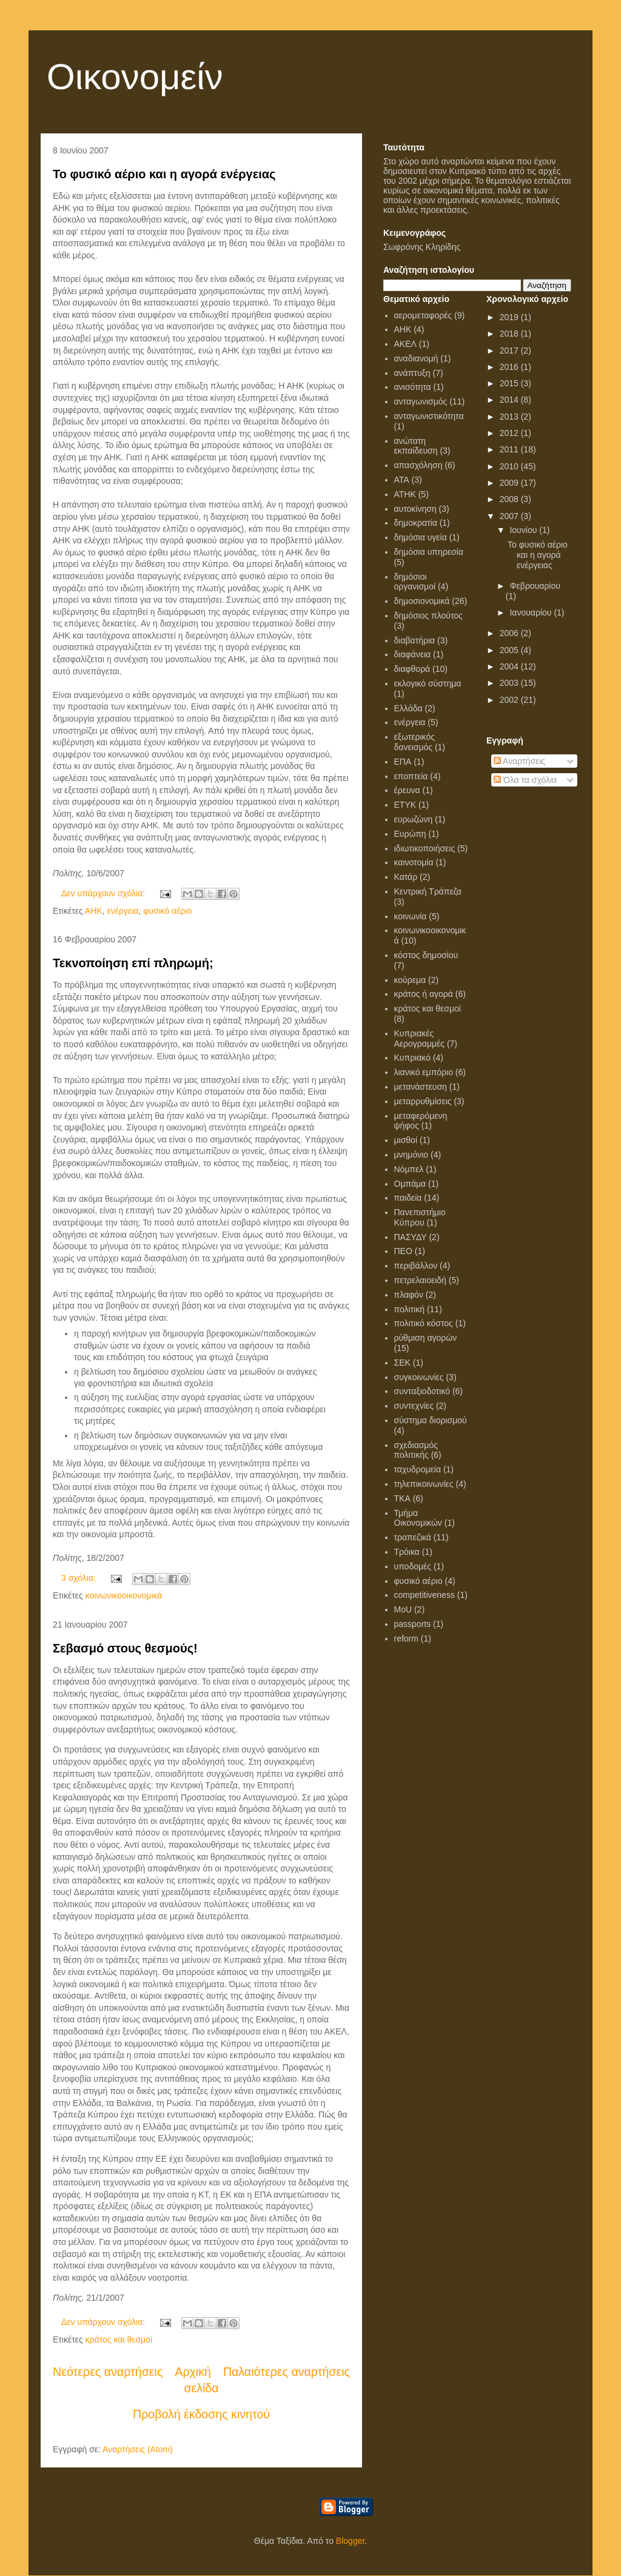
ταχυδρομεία (417, 1469)
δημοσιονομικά (422, 601)
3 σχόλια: (79, 1578)
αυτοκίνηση (415, 509)
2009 (510, 483)
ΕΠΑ (403, 761)
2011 (510, 449)
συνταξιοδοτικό (422, 1391)
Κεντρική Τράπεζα (428, 891)
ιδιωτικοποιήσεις (424, 848)
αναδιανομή (416, 358)
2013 (510, 416)
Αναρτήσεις (519, 761)
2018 (510, 333)
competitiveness (424, 1595)
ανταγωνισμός (421, 401)
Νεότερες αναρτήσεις (108, 2371)
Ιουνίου (524, 530)
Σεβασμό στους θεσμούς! (125, 1648)
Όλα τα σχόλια (525, 780)
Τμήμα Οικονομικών (418, 1518)
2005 (510, 650)
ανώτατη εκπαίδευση (416, 446)
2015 (510, 383)
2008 (510, 499)
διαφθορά (412, 669)
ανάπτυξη (412, 373)
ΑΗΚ (93, 911)
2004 (510, 666)
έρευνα (407, 790)
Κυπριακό (412, 1057)
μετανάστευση (420, 1087)
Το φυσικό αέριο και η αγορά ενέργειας (164, 174)
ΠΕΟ (403, 1251)
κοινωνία (410, 916)
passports (412, 1624)
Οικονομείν (135, 76)
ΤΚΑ (402, 1498)
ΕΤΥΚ (405, 805)
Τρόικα (407, 1552)
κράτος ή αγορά (423, 994)
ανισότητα (412, 387)
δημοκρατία (415, 523)
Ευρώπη (410, 834)
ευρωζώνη (413, 819)
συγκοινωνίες (419, 1377)
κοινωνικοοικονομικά (124, 1595)
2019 (510, 317)
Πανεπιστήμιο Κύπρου (420, 1217)
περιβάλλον (416, 1265)
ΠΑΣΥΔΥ (410, 1237)
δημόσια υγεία (420, 537)
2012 (510, 433)
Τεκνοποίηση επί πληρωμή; (133, 963)
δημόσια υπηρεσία (428, 552)
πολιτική (409, 1309)
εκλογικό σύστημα (428, 683)
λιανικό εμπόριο (423, 1072)
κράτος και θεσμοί (119, 2339)
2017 (510, 350)
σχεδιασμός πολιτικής (416, 1450)
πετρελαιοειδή (420, 1280)
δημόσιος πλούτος (428, 615)
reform (406, 1638)
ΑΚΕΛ (405, 344)
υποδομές (413, 1566)
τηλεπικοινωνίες (424, 1484)
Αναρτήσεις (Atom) (137, 2449)
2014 (510, 399)
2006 (510, 633)
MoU (403, 1609)
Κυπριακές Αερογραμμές (419, 1038)
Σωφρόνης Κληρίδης (421, 247)
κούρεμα (410, 980)
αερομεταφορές (423, 315)
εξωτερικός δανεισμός (414, 742)
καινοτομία (414, 862)
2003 (510, 683)
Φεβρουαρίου (534, 586)
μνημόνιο (411, 1154)
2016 (510, 367)
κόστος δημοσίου (426, 955)
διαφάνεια (412, 654)
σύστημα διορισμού (430, 1420)
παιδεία (408, 1197)
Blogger (350, 2541)
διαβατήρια (414, 640)
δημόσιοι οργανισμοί (415, 582)
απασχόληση (418, 465)
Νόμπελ (409, 1169)
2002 (510, 700)
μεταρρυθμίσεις (423, 1101)
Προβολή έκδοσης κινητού (201, 2414)
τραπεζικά (412, 1537)
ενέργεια (122, 911)
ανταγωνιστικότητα (429, 416)
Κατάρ (406, 877)
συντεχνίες (414, 1405)
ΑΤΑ (401, 480)
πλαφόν (408, 1295)
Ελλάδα (408, 708)
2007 (510, 516)
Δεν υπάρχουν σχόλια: (104, 893)
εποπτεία (411, 776)
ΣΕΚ (402, 1362)
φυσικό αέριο (167, 911)
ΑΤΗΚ (405, 494)
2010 (510, 466)
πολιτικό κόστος (423, 1323)
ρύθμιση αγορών (425, 1338)
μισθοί (406, 1140)
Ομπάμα (410, 1184)
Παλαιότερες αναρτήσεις (286, 2371)
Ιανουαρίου (531, 612)
